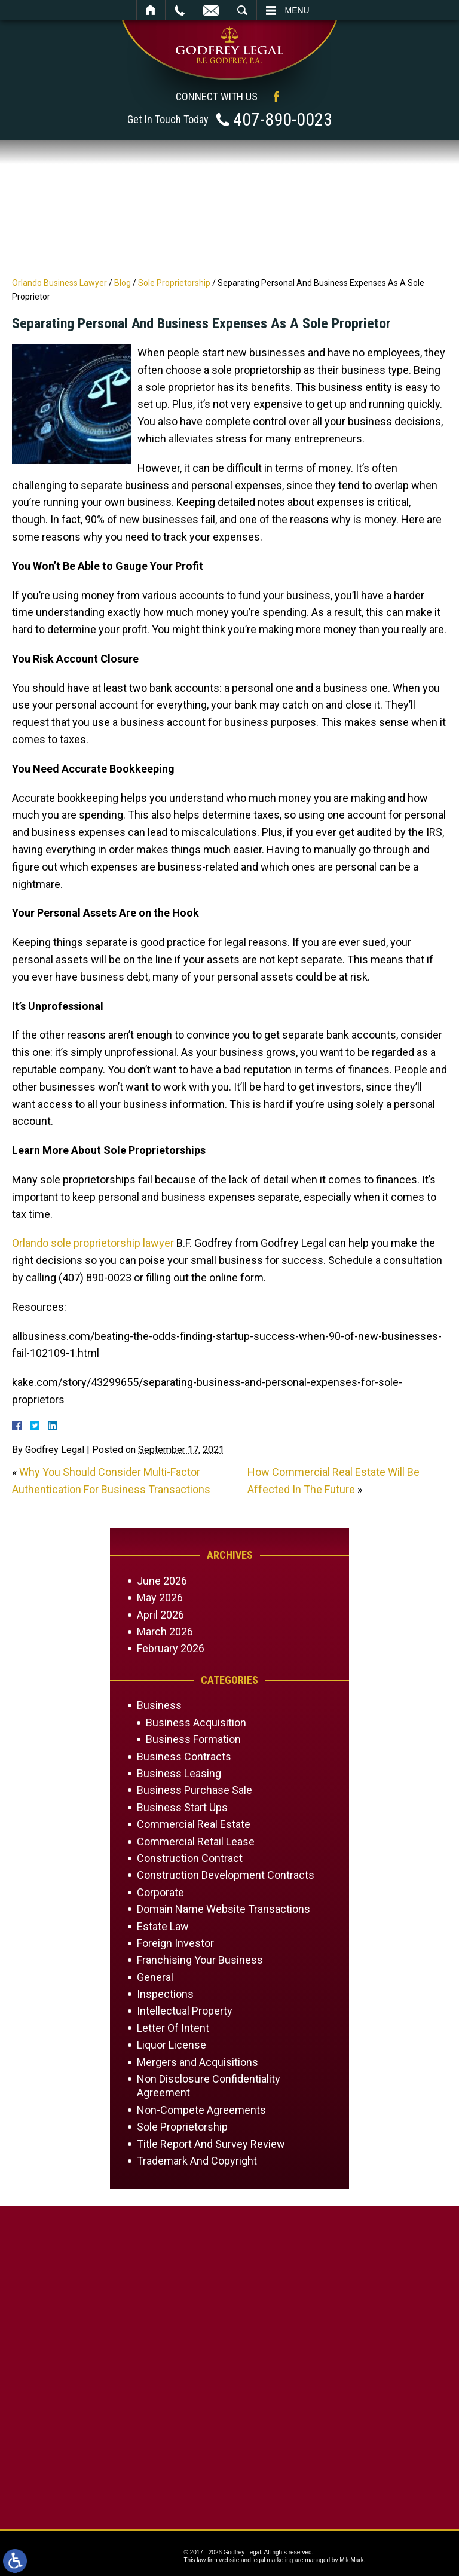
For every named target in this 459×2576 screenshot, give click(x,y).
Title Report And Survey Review (211, 2144)
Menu (297, 10)
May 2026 (160, 1597)
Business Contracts (184, 1756)
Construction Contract (190, 1858)
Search (242, 10)
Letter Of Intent (173, 2028)
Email (211, 10)
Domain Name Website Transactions (223, 1909)
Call (180, 10)
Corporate (160, 1892)
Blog (122, 283)
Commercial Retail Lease (196, 1841)
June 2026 (162, 1580)
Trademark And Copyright (197, 2160)
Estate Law (163, 1926)
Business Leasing (179, 1773)
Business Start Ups (182, 1807)
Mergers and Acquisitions (197, 2062)
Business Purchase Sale (194, 1790)
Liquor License (171, 2044)
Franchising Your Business (200, 1960)
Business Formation (193, 1739)
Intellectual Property (184, 2010)
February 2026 (170, 1648)
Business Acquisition (196, 1722)
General (155, 1977)
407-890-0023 (282, 119)
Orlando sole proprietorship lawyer (93, 1243)
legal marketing (273, 2560)
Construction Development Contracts (225, 1875)
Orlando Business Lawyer (59, 283)
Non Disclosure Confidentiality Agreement (208, 2086)
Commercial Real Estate (193, 1824)
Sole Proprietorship (174, 283)
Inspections (165, 1994)
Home (151, 10)
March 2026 (165, 1631)
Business (159, 1705)
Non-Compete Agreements (201, 2110)
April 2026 (160, 1615)
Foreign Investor (175, 1943)
